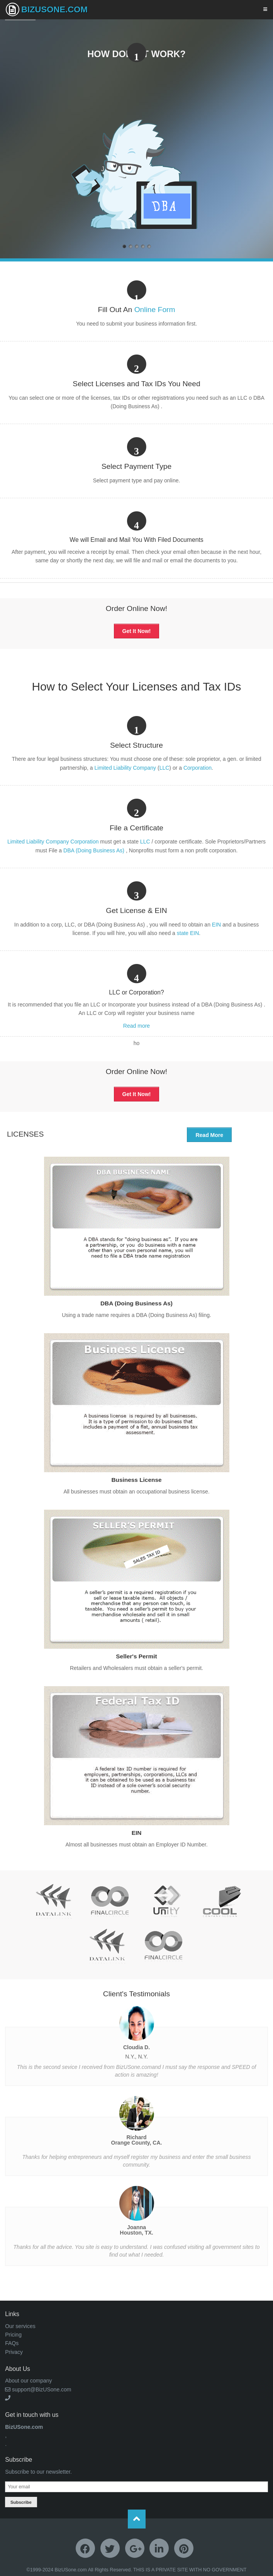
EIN (216, 924)
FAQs (12, 2343)
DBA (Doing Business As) (94, 850)
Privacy (14, 2352)
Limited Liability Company (125, 768)
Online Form (154, 309)
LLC (164, 768)
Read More (209, 1135)
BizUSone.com (47, 9)
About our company (28, 2380)
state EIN (188, 933)
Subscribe (21, 2502)
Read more (136, 1026)
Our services (20, 2326)
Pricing (13, 2335)
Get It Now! (136, 631)
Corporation (197, 768)
